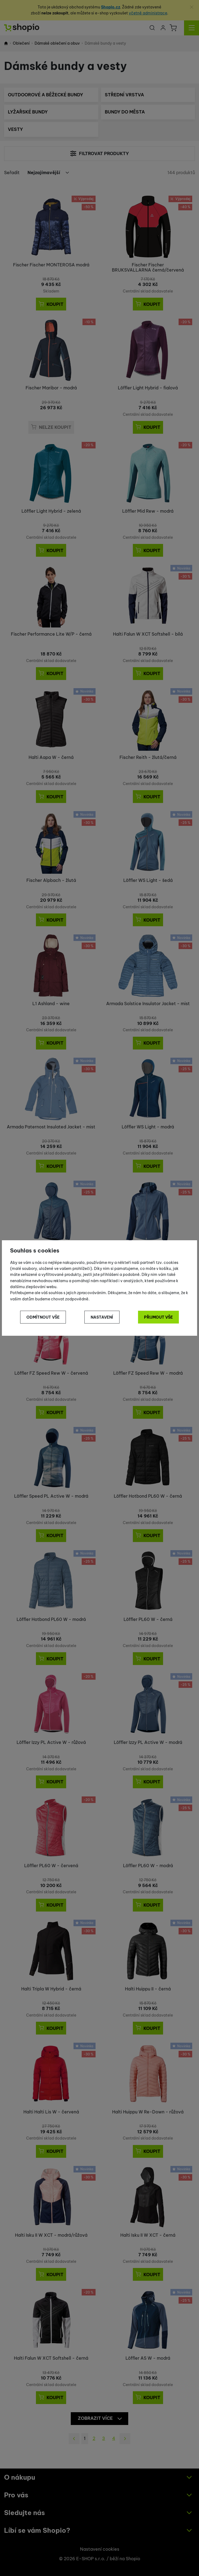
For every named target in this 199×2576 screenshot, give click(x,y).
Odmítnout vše (43, 1317)
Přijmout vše (158, 1317)
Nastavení (102, 1317)
